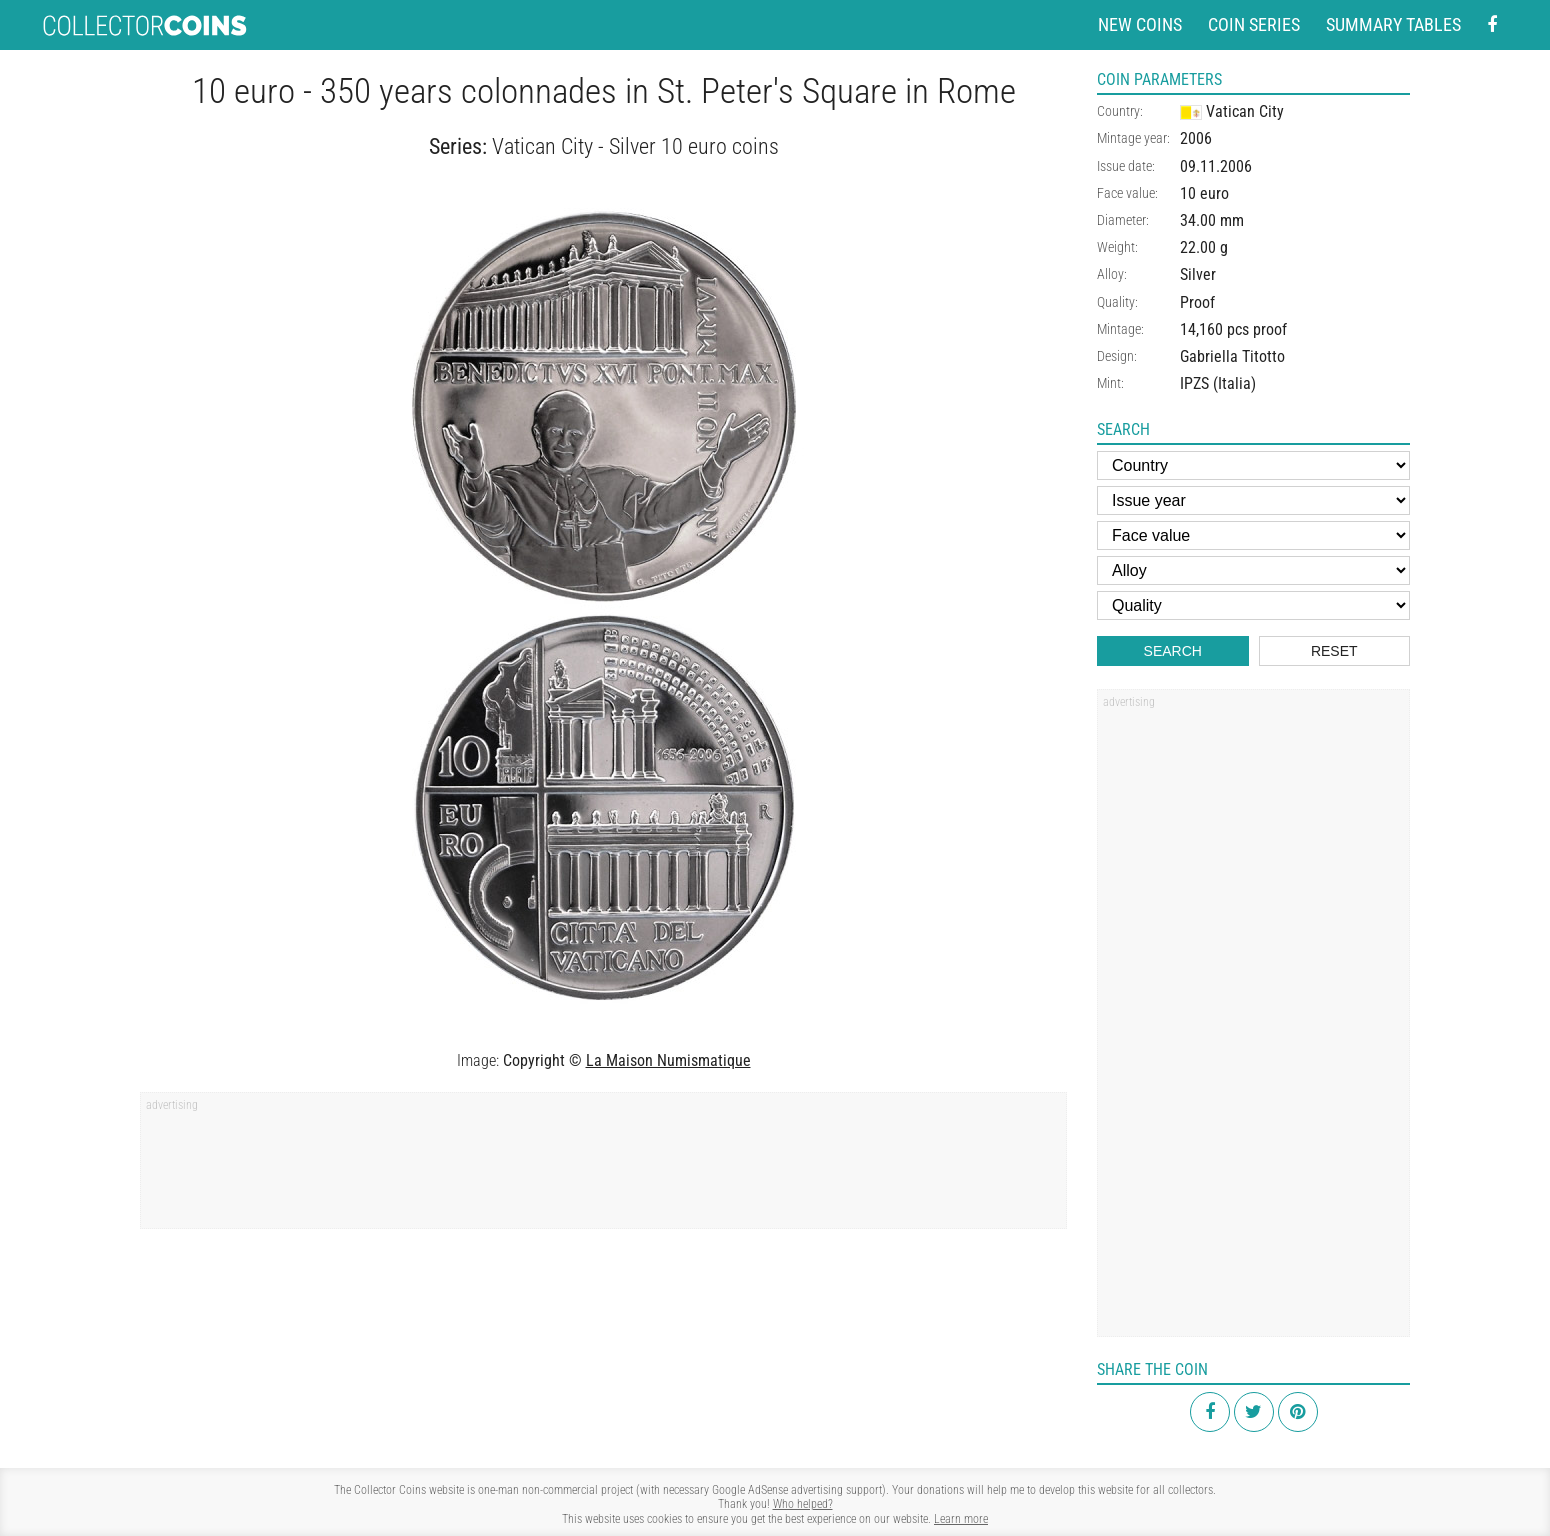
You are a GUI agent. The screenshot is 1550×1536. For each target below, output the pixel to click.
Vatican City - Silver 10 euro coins (635, 146)
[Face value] (1253, 535)
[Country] (1253, 465)
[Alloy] (1253, 570)
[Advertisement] (603, 1167)
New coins (1140, 24)
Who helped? (803, 1504)
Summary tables (1393, 24)
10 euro (1204, 193)
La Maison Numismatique (668, 1060)
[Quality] (1253, 605)
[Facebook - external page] (1492, 25)
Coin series (1254, 24)
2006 (1196, 138)
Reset (1334, 651)
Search (1173, 651)
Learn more (961, 1519)
